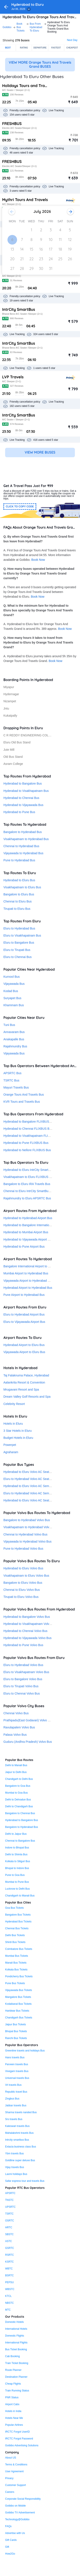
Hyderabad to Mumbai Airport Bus (25, 1232)
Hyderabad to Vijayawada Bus (23, 805)
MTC (8, 2309)
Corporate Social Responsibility (23, 2498)
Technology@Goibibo (17, 2519)
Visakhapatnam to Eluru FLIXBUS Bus (28, 1177)
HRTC (8, 2227)
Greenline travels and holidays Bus (25, 2050)
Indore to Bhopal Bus (17, 1847)
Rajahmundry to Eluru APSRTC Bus (27, 1198)
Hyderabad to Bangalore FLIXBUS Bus (29, 1121)
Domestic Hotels (14, 2321)
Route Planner (13, 2369)
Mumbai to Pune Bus (17, 1881)
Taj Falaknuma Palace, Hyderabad (26, 1375)
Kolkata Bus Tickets (16, 1969)
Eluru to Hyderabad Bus (19, 928)
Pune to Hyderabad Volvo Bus (23, 1548)
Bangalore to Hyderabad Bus (22, 832)
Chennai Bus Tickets (16, 1928)
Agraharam (10, 1452)
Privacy (9, 2478)
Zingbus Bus (12, 2098)
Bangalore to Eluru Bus (18, 894)
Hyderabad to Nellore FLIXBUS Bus (27, 1150)
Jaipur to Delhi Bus (16, 1772)
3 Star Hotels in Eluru (17, 1430)
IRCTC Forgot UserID (17, 2431)
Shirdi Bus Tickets (15, 1942)
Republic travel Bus (16, 2091)
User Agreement (14, 2471)
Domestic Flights (14, 2335)
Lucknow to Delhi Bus (17, 1888)
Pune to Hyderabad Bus (19, 860)
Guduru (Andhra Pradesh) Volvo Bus (27, 1741)
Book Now (38, 559)
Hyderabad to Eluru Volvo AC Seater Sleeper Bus (36, 1472)
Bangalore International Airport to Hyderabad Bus (35, 1266)
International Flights (16, 2342)
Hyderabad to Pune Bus (19, 812)
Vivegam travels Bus (16, 2071)
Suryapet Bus (12, 998)
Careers (9, 2491)
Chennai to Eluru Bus (17, 901)
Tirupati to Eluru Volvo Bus (20, 1597)
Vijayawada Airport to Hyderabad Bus (28, 1280)
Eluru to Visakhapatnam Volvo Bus (26, 1672)
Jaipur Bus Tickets (15, 2024)
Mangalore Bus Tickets (18, 1997)
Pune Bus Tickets (15, 1983)
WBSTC (9, 2289)
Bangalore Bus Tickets (18, 1914)
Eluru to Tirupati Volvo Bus (20, 1686)
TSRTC (9, 2213)
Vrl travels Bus (13, 2084)
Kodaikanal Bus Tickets (18, 2003)
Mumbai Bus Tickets (16, 1955)
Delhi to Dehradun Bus (18, 1799)
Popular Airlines (14, 2424)
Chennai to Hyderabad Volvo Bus (25, 1534)
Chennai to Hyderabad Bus (21, 846)
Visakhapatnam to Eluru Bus (22, 887)
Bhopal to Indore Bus (17, 1868)
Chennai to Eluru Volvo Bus (21, 1589)
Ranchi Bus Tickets (16, 2038)
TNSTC (9, 2200)
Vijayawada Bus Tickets (18, 1990)
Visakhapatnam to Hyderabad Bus (26, 839)
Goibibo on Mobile (15, 2505)
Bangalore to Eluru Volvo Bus (22, 1582)
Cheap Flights (13, 2383)
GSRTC (9, 2248)
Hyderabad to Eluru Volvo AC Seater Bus (30, 1500)
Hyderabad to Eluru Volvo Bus (23, 1568)
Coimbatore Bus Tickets (18, 1948)
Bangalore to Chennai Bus (20, 1813)
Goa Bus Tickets (14, 1907)
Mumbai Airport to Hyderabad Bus (25, 1273)
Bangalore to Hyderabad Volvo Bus (26, 1520)
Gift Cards (11, 2539)
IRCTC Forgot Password (19, 2438)
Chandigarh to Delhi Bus (19, 1778)
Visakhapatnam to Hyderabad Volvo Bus (30, 1527)
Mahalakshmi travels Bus (19, 2132)
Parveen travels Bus (16, 2064)
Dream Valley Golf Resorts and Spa (27, 1396)
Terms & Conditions (16, 2464)
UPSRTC (10, 2206)
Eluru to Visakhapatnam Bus (22, 935)
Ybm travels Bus (14, 2153)
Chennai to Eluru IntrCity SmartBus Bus (29, 1191)
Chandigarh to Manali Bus (20, 1895)
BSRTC (9, 2275)
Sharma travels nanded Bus (21, 2112)
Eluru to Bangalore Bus (18, 942)
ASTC (8, 2241)
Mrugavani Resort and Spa (21, 1389)
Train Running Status (17, 2390)
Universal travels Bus (17, 2078)
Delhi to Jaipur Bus (16, 1833)
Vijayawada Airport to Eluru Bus (24, 1352)
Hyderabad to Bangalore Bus (22, 783)
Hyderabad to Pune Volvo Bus (23, 1645)
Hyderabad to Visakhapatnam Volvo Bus (30, 1624)
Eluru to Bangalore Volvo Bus (22, 1679)
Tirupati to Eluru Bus (16, 908)
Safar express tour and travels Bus (24, 2180)
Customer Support (15, 2485)
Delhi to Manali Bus (16, 1765)
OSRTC (9, 2220)
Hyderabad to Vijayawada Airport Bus (28, 1239)
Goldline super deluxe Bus (20, 2160)
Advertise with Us (15, 2533)
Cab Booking (12, 2356)
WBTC (9, 2268)
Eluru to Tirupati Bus (16, 950)
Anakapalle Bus (13, 1039)
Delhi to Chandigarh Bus (19, 1806)
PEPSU (9, 2282)
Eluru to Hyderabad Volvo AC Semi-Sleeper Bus (35, 1493)
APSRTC (10, 2193)
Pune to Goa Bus (15, 1875)
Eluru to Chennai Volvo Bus (21, 1693)
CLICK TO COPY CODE (20, 506)
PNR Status (12, 2397)
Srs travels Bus (13, 2119)
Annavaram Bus (14, 1032)
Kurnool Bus (11, 976)
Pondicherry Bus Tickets (19, 1976)
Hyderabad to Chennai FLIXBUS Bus (27, 1128)
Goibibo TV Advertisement (20, 2512)
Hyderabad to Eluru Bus (19, 880)
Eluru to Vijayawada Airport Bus (24, 1321)
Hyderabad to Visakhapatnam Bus (26, 790)
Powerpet (9, 1445)
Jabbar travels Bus (15, 2105)
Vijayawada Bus (14, 983)
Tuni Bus (9, 1025)
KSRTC (9, 2261)
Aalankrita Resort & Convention (24, 1382)
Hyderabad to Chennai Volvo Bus (25, 1631)
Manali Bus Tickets (15, 1962)
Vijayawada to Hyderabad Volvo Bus (27, 1541)
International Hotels (16, 2328)
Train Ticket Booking (16, 2363)
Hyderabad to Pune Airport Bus (24, 1246)
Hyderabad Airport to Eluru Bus (24, 1345)
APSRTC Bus (12, 1073)
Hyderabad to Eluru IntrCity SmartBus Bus (31, 1169)
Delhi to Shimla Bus (16, 1854)
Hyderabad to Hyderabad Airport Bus (27, 1218)
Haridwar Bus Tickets (17, 2010)
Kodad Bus (10, 991)
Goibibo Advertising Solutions (21, 2445)
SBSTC (9, 2234)
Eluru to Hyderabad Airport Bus (24, 1314)
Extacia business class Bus (20, 2146)
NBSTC (9, 2302)
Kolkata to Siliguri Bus (17, 1861)
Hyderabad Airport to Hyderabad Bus (27, 1287)
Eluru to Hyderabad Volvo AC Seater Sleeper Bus (36, 1479)
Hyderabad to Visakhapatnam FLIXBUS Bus (32, 1135)
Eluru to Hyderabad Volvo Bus (23, 1665)
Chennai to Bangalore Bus (20, 1840)
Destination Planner (16, 2376)
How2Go (10, 2553)
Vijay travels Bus (14, 2167)
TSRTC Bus (11, 1080)
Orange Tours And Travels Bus (23, 1094)
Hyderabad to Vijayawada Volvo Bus (27, 1638)
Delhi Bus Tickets (15, 1935)
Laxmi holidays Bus (16, 2174)
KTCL (8, 2296)
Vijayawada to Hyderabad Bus (23, 853)
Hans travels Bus (15, 2057)
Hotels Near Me (14, 2418)
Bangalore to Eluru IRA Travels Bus (26, 1184)
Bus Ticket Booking (16, 2349)
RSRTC (9, 2254)
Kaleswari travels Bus (17, 2126)
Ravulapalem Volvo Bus (19, 1727)
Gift (7, 2546)
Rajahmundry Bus (15, 1046)
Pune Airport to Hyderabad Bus (24, 1294)
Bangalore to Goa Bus (17, 1785)
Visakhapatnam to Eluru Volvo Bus (26, 1575)
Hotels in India (13, 2411)
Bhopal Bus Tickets (16, 2031)
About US (10, 2457)
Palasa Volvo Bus (15, 1734)
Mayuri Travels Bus (16, 1087)
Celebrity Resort (14, 1404)
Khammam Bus (13, 1005)
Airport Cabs (12, 2404)
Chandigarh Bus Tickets (18, 2017)
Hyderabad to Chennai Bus (21, 798)
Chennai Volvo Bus (16, 1713)
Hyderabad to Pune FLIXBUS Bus (25, 1142)
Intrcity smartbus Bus (17, 2139)
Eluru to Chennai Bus (17, 957)
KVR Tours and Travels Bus (21, 1101)
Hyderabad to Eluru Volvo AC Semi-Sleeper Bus (35, 1486)
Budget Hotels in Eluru (18, 1437)
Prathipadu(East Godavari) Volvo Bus (28, 1720)
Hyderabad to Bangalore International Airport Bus (35, 1225)
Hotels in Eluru (13, 1423)
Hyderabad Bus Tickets (18, 1921)
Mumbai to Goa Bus (16, 1792)
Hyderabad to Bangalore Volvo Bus (26, 1616)
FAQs (8, 2526)
